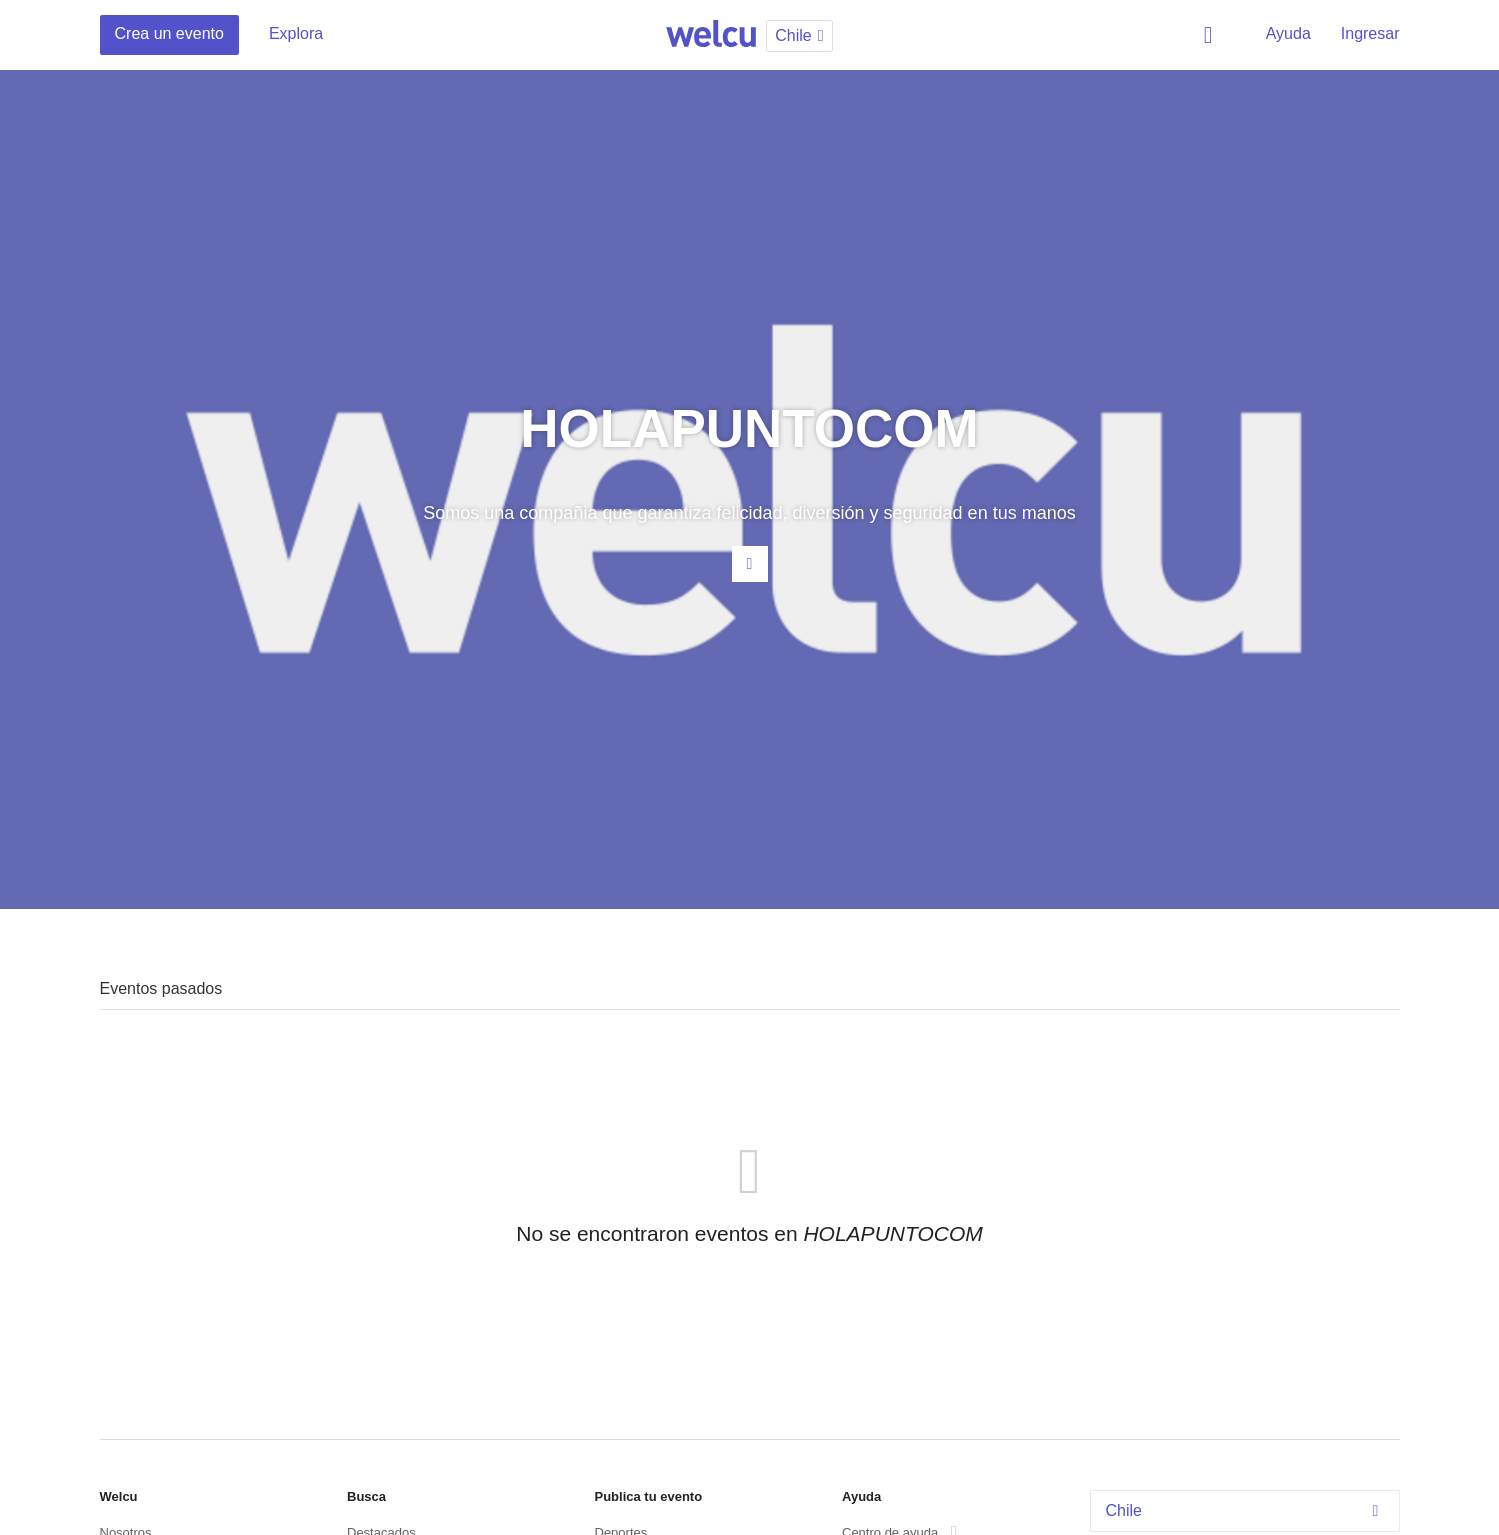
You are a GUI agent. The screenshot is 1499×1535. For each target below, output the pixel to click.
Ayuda (1288, 33)
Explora (296, 33)
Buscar (1212, 35)
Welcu (711, 35)
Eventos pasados (161, 988)
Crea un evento (169, 33)
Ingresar (1370, 33)
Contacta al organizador (750, 564)
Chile (1247, 1510)
